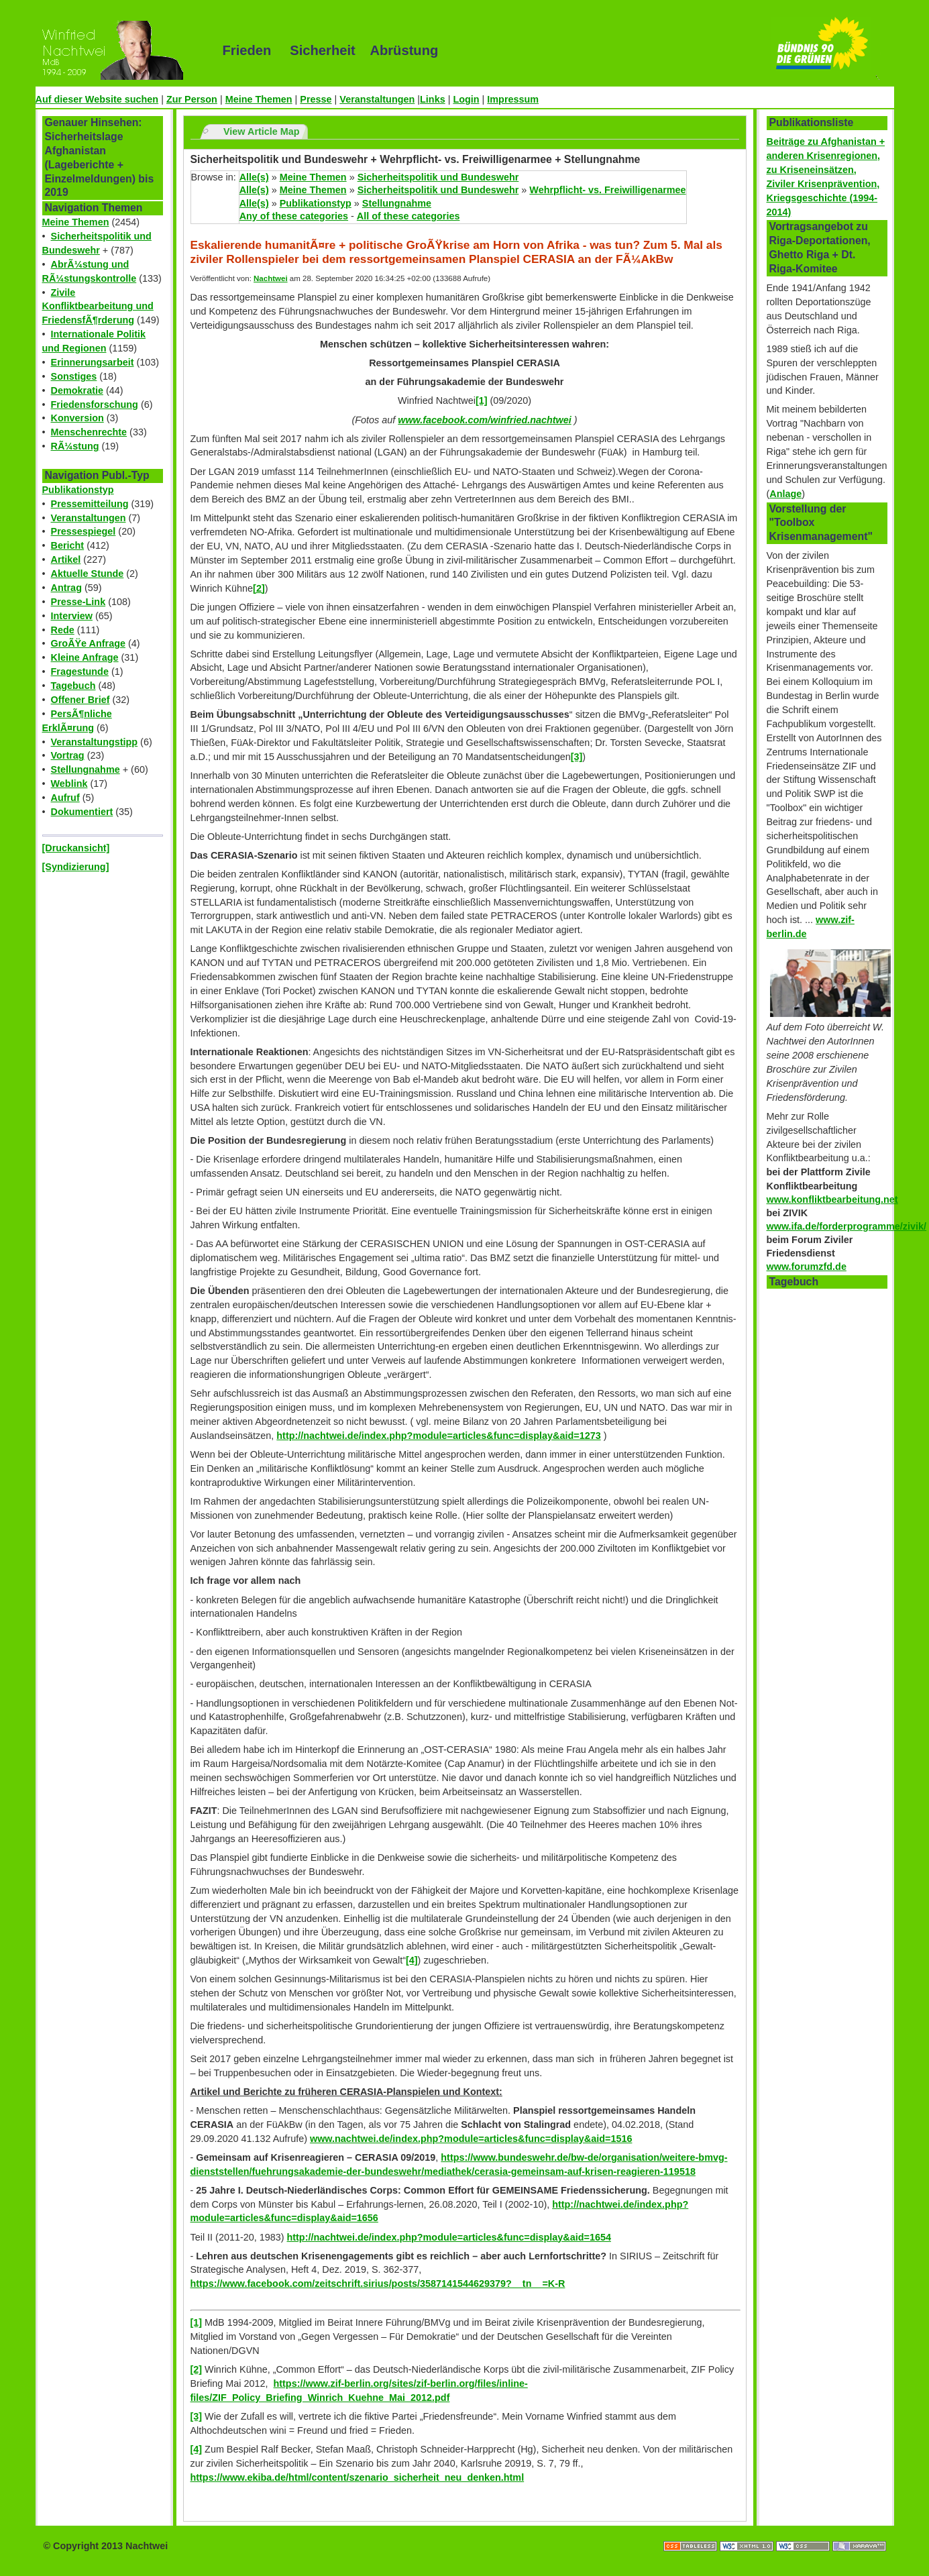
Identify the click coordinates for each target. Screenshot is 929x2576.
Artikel (66, 559)
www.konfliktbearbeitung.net (832, 1199)
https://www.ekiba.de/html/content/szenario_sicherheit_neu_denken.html (357, 2477)
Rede (62, 630)
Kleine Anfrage (85, 657)
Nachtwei (271, 278)
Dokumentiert (82, 811)
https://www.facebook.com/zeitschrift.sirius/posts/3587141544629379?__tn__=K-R (377, 2283)
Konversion (77, 418)
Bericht (68, 545)
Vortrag (68, 755)
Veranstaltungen (377, 99)
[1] (482, 400)
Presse (315, 99)
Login (466, 99)
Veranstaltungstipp (94, 742)
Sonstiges (74, 376)
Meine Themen (258, 99)
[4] (412, 1960)
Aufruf (65, 797)
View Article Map (261, 131)
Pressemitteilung (90, 503)
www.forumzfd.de (806, 1266)
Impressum (513, 99)
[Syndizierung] (75, 866)
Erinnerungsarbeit (92, 362)
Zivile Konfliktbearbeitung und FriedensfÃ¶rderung (98, 306)
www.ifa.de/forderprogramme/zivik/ (847, 1226)
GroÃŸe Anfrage (88, 643)
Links (432, 99)
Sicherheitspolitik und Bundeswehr (438, 177)
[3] (577, 756)
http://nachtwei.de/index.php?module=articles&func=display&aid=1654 (449, 2237)
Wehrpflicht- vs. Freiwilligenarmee (607, 189)
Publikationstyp (78, 489)
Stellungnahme (85, 769)
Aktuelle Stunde (87, 573)
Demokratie (77, 390)
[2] (259, 588)
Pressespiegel (83, 531)
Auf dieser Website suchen (97, 99)
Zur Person (191, 99)
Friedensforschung (94, 404)
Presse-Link (78, 601)
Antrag (66, 587)
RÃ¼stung (75, 446)
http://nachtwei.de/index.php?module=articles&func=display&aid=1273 (438, 1435)
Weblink (69, 783)
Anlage (785, 493)
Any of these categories (293, 216)
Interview (72, 615)
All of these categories (408, 216)
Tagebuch (73, 685)
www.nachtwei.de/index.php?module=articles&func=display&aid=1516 (471, 2138)
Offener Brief (80, 699)
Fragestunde (80, 671)
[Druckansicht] (76, 848)
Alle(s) (254, 177)
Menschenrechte (89, 432)
